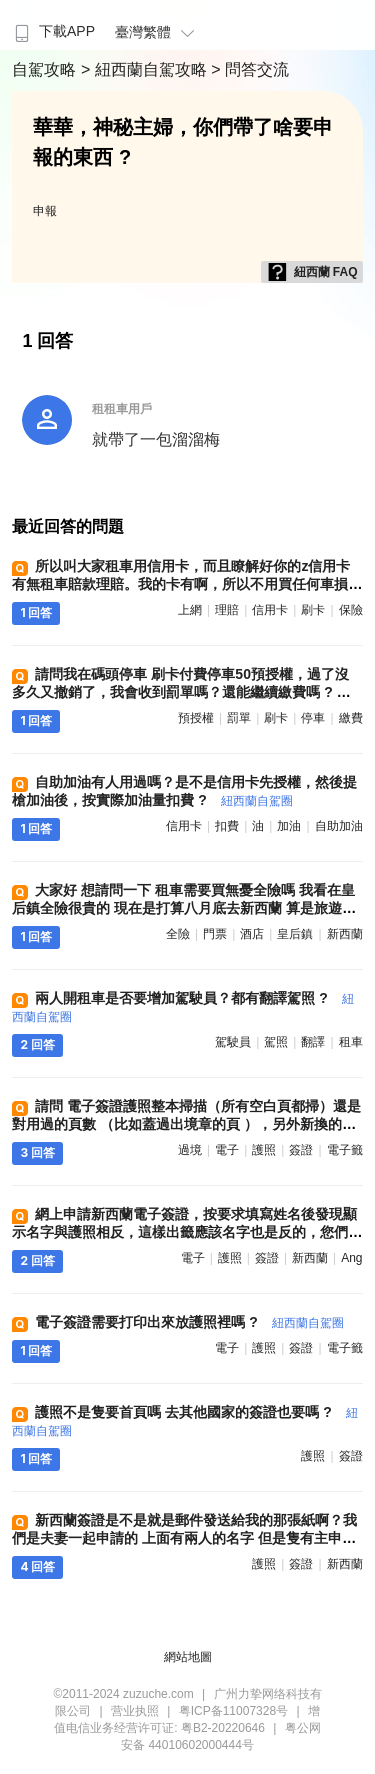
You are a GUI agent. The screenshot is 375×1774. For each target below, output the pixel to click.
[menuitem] (52, 25)
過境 (190, 1150)
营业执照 (135, 1711)
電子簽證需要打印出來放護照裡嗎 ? (189, 1322)
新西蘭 (345, 934)
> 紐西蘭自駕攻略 (146, 69)
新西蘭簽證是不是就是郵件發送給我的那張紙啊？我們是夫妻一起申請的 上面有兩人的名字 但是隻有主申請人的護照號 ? (184, 1538)
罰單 (239, 718)
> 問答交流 (250, 69)
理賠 (227, 610)
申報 (45, 211)
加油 (289, 826)
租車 (351, 1042)
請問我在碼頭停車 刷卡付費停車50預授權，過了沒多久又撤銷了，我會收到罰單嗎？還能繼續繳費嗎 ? (185, 692)
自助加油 (339, 826)
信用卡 (270, 610)
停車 (313, 718)
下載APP (52, 31)
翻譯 (313, 1042)
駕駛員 (233, 1042)
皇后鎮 (295, 934)
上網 (190, 610)
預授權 (196, 718)
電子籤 (345, 1150)
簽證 (301, 1150)
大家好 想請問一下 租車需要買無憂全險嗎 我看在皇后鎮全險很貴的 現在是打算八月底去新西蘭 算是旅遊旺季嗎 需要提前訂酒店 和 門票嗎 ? (184, 908)
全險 (178, 934)
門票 (215, 934)
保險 (351, 610)
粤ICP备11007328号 (233, 1711)
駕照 (276, 1042)
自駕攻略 (46, 69)
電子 (227, 1150)
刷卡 (313, 610)
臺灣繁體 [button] (157, 32)
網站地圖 (188, 1657)
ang (351, 1258)
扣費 (227, 826)
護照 (264, 1150)
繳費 (351, 718)
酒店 (252, 934)
